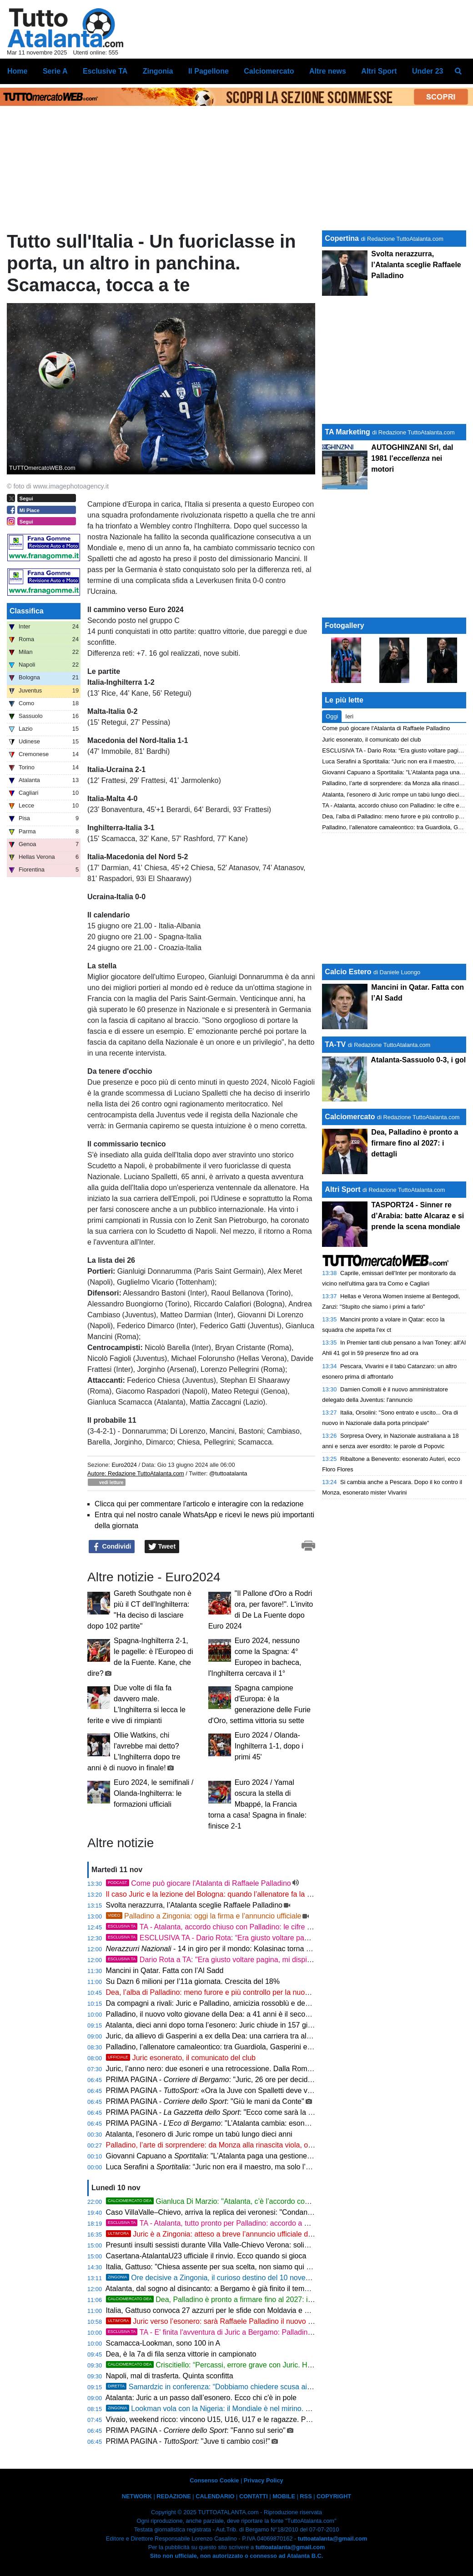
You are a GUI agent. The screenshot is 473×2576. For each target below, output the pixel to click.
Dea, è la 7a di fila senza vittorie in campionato (181, 2354)
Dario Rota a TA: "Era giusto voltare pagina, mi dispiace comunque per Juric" (246, 1959)
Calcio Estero (348, 972)
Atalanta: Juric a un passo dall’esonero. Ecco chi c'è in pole (201, 2398)
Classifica (27, 611)
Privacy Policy (263, 2480)
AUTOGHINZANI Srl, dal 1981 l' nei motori (412, 458)
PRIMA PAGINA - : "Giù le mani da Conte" (205, 2101)
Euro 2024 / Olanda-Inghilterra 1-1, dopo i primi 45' (269, 1746)
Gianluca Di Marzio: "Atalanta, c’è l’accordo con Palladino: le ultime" (240, 2201)
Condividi (111, 1547)
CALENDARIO (215, 2496)
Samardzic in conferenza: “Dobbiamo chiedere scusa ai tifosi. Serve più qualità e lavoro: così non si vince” (288, 2387)
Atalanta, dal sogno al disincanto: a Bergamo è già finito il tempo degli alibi (225, 2288)
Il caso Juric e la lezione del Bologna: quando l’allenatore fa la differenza (222, 1894)
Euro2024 (124, 1464)
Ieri (349, 716)
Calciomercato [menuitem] (269, 71)
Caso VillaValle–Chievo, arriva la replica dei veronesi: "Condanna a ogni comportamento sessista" (263, 2212)
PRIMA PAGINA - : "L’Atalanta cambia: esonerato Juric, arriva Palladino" (251, 2123)
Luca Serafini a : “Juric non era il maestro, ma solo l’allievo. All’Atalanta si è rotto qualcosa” (268, 2167)
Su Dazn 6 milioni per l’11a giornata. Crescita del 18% (193, 1981)
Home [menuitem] (17, 71)
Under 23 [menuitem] (427, 71)
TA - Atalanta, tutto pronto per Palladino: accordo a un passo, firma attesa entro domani (263, 2223)
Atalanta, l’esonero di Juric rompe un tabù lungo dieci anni (199, 2134)
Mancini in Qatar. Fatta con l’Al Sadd (165, 1970)
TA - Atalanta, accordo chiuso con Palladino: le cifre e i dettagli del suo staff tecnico (256, 1927)
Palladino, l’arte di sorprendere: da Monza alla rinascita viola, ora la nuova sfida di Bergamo (253, 2145)
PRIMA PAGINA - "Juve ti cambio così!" (188, 2441)
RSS (306, 2496)
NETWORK (137, 2496)
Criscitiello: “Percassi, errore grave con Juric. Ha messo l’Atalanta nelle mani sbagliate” (271, 2365)
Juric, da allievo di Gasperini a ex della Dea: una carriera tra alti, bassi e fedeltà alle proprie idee (260, 2036)
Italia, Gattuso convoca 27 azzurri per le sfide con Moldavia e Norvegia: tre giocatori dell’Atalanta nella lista (278, 2310)
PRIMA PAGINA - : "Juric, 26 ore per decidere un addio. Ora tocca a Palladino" (265, 2079)
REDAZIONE (173, 2496)
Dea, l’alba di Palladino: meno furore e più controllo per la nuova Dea (217, 1992)
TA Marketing (347, 432)
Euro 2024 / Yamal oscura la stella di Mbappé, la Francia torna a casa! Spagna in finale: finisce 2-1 (257, 1804)
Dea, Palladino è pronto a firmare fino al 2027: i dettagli (219, 2299)
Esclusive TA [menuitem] (105, 71)
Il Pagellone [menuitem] (208, 71)
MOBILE (283, 2496)
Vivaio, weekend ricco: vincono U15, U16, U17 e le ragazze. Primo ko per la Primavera (245, 2419)
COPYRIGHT (334, 2496)
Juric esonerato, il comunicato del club (181, 2058)
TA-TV (336, 1044)
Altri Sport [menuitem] (379, 71)
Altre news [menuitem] (327, 71)
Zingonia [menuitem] (158, 71)
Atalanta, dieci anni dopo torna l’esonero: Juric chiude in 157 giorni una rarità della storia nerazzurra (266, 2025)
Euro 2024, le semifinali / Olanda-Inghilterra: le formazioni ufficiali (153, 1793)
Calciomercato (350, 1117)
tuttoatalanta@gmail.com (332, 2538)
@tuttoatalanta (228, 1473)
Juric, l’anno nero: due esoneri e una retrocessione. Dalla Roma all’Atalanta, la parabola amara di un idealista (282, 2069)
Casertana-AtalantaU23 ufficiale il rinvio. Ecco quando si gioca (206, 2256)
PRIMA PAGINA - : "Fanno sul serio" (196, 2430)
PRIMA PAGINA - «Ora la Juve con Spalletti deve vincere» (219, 2090)
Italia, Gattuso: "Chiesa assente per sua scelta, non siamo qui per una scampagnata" (242, 2267)
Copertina (342, 238)
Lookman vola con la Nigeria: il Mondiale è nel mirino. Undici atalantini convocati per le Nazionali (274, 2408)
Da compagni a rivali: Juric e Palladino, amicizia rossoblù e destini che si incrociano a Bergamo (259, 2003)
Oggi (332, 716)
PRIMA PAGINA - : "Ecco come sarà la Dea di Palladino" (235, 2112)
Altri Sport (342, 1189)
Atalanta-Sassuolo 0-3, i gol (418, 1060)
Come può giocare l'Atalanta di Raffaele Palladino (198, 1883)
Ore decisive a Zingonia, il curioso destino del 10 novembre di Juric (226, 2278)
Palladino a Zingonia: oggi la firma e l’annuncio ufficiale (204, 1916)
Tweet (162, 1547)
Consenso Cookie (214, 2480)
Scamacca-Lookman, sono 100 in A (163, 2343)
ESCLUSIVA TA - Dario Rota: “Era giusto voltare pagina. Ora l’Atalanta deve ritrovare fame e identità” (285, 1938)
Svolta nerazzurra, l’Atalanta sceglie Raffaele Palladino (194, 1905)
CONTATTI (253, 2496)
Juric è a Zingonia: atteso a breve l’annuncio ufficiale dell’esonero (224, 2234)
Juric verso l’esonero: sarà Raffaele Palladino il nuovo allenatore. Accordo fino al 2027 (258, 2321)
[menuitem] (458, 71)
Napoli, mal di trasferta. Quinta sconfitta (169, 2376)
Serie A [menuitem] (55, 71)
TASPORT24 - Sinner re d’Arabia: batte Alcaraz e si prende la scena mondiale (417, 1216)
